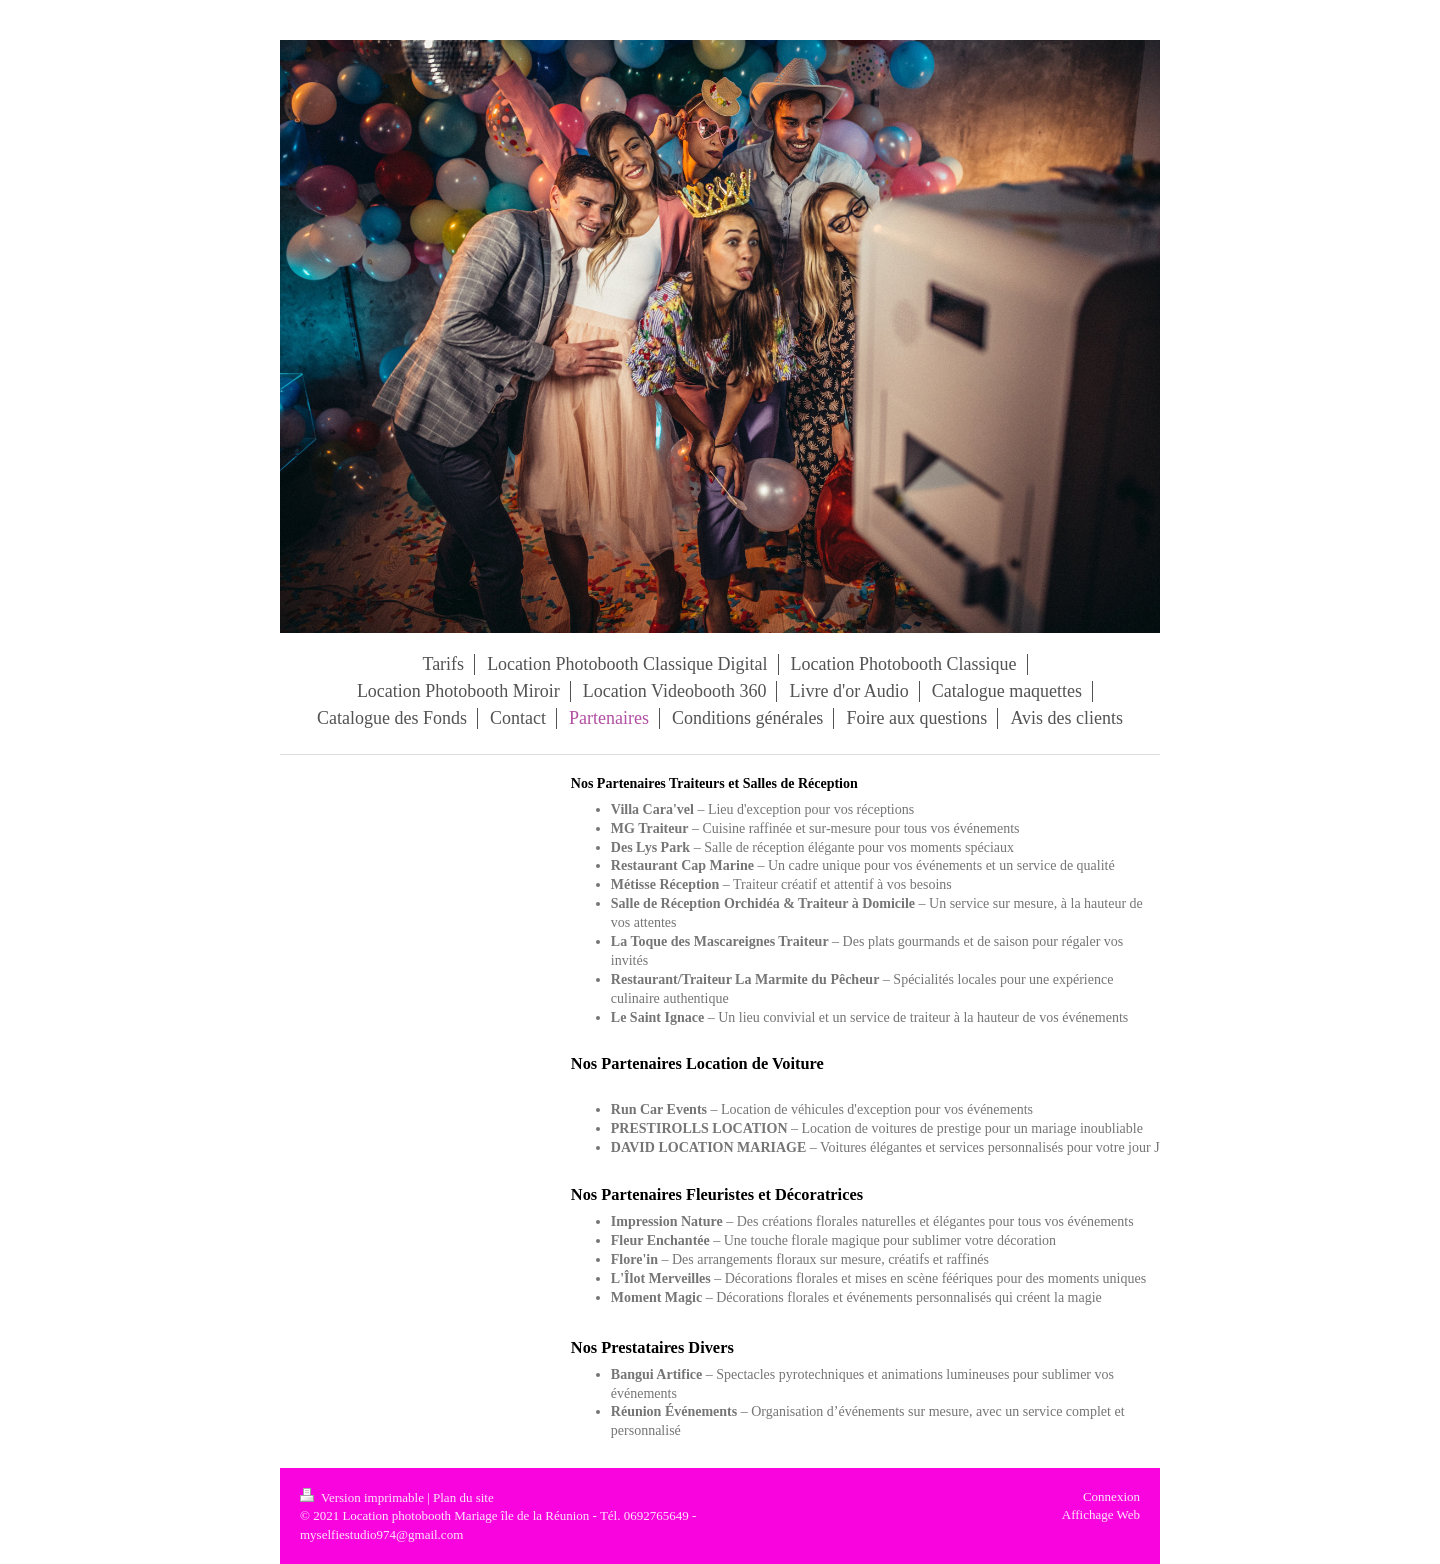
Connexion (1111, 1496)
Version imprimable (363, 1497)
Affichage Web (1101, 1514)
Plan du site (463, 1497)
